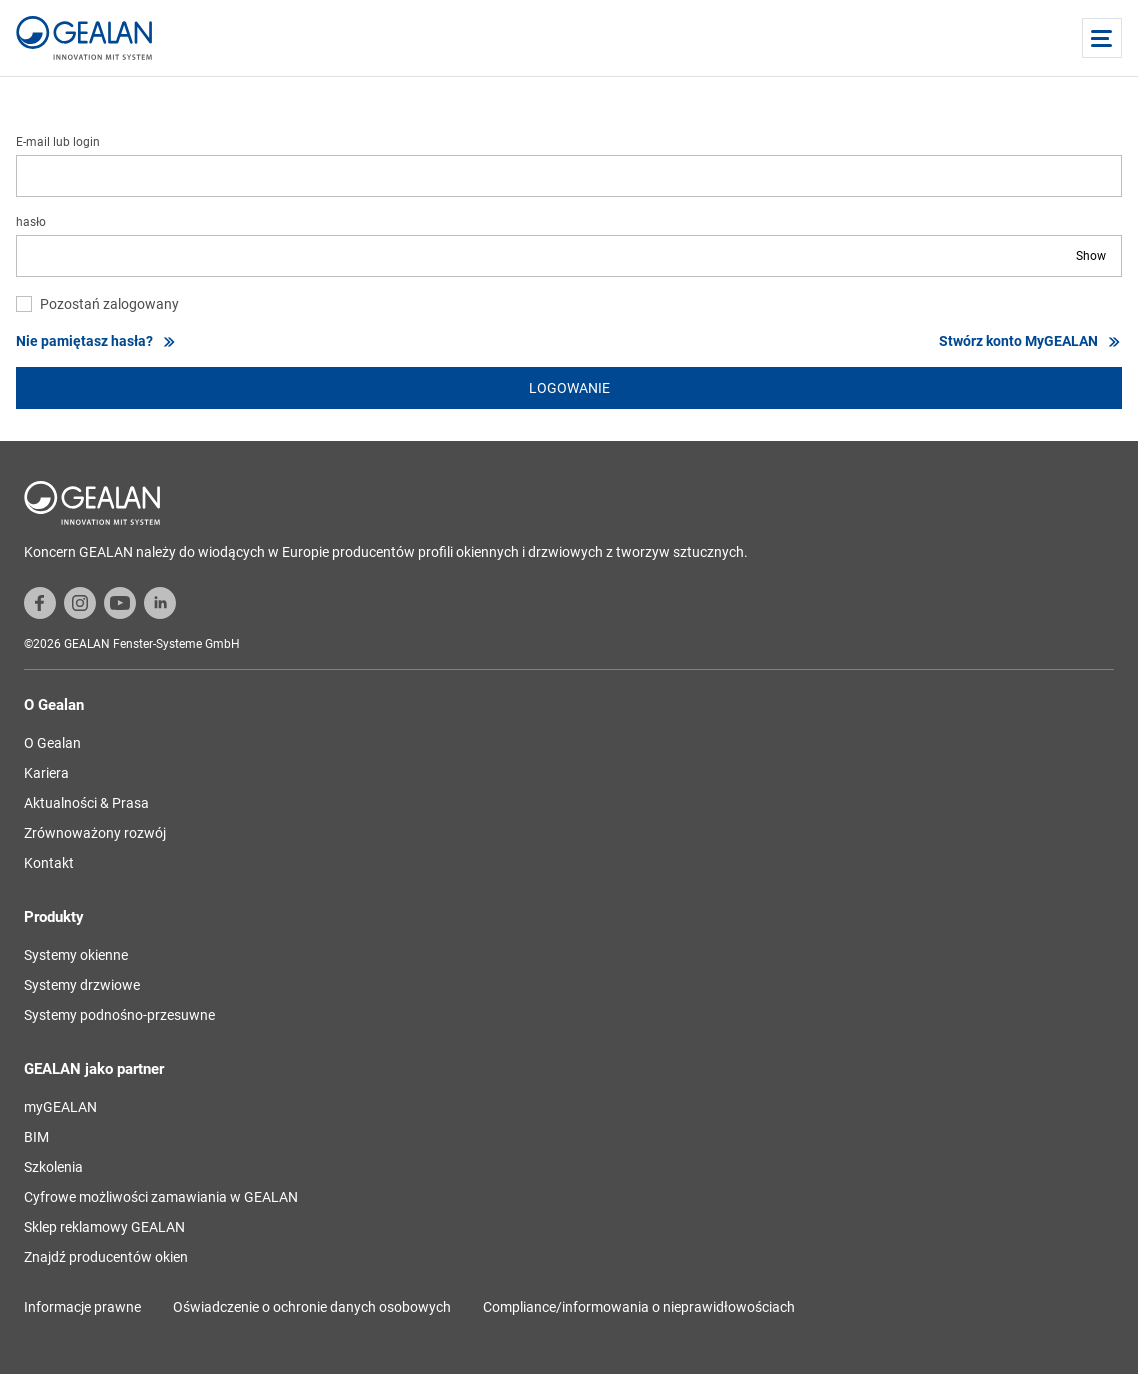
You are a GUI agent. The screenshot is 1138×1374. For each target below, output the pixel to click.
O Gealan (52, 743)
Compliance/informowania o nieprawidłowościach (639, 1307)
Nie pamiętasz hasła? (96, 341)
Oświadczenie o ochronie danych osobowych (312, 1307)
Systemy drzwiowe (82, 985)
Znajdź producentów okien (106, 1257)
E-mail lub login (58, 142)
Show (1091, 256)
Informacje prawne (82, 1307)
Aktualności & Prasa (86, 803)
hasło (31, 222)
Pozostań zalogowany (109, 304)
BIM (36, 1137)
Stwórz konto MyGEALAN (1030, 341)
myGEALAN (60, 1107)
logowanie (569, 388)
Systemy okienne (76, 955)
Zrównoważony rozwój (95, 833)
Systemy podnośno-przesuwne (119, 1015)
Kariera (46, 773)
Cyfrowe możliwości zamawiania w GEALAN (161, 1197)
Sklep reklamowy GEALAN (104, 1227)
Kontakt (49, 863)
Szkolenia (53, 1167)
